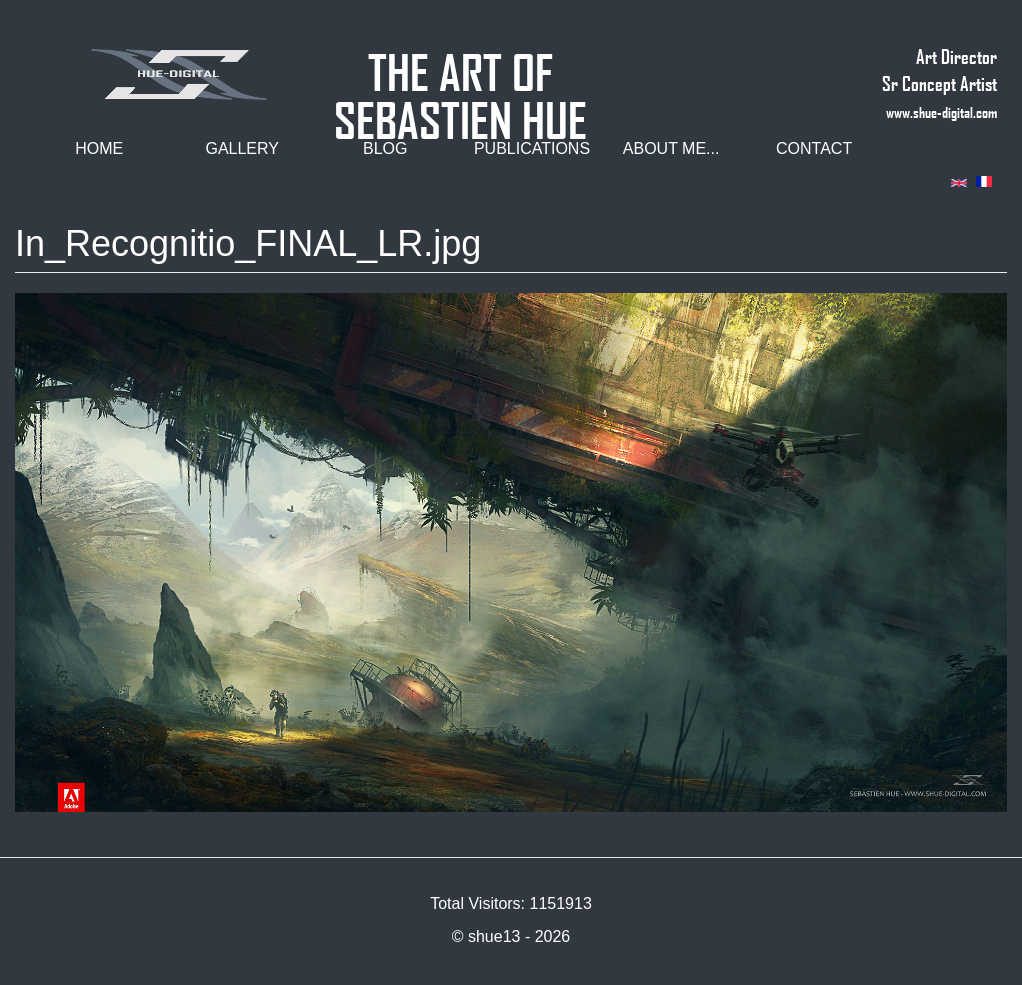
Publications (532, 148)
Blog (385, 148)
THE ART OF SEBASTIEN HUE (460, 63)
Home (99, 148)
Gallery (242, 148)
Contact (814, 148)
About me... (671, 148)
